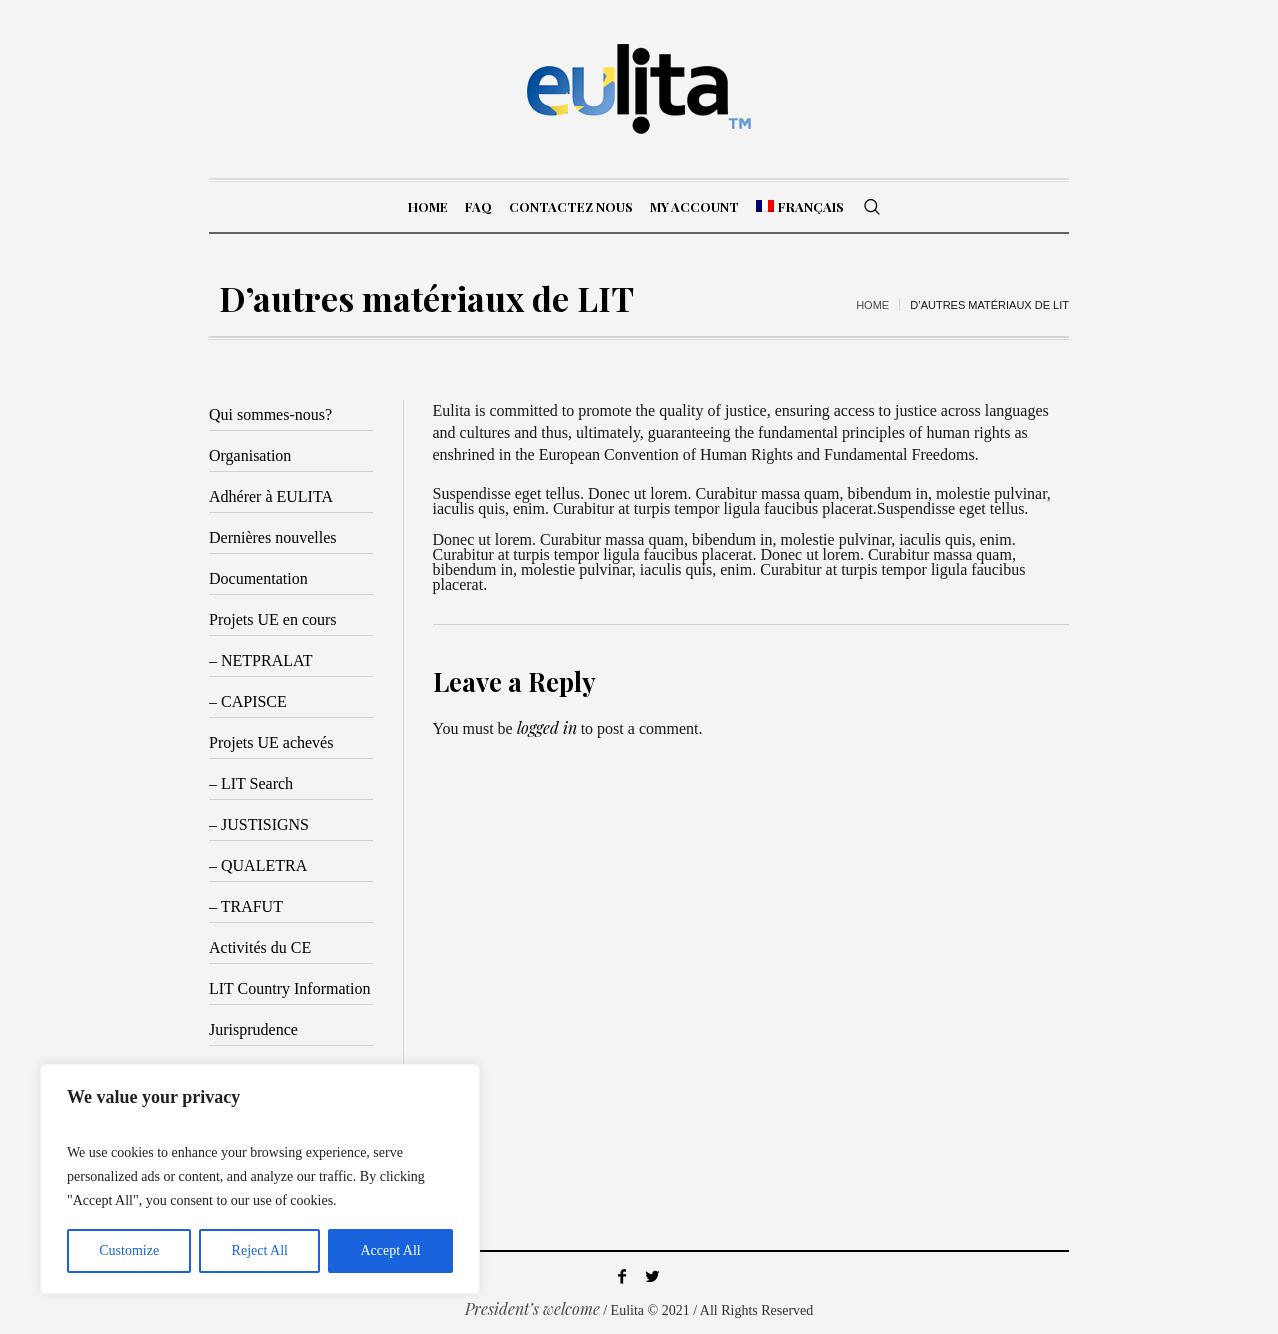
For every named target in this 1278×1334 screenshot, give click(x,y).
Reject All (260, 1250)
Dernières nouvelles (273, 537)
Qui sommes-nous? (270, 414)
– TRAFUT (246, 906)
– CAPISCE (248, 701)
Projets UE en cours (273, 619)
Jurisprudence (253, 1029)
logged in (547, 727)
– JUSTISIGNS (259, 824)
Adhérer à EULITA (271, 496)
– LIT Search (251, 783)
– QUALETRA (258, 865)
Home (872, 305)
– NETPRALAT (261, 660)
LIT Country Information (289, 988)
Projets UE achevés (271, 742)
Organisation (250, 455)
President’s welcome (532, 1308)
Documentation (258, 578)
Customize (129, 1250)
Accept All (390, 1250)
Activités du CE (260, 947)
